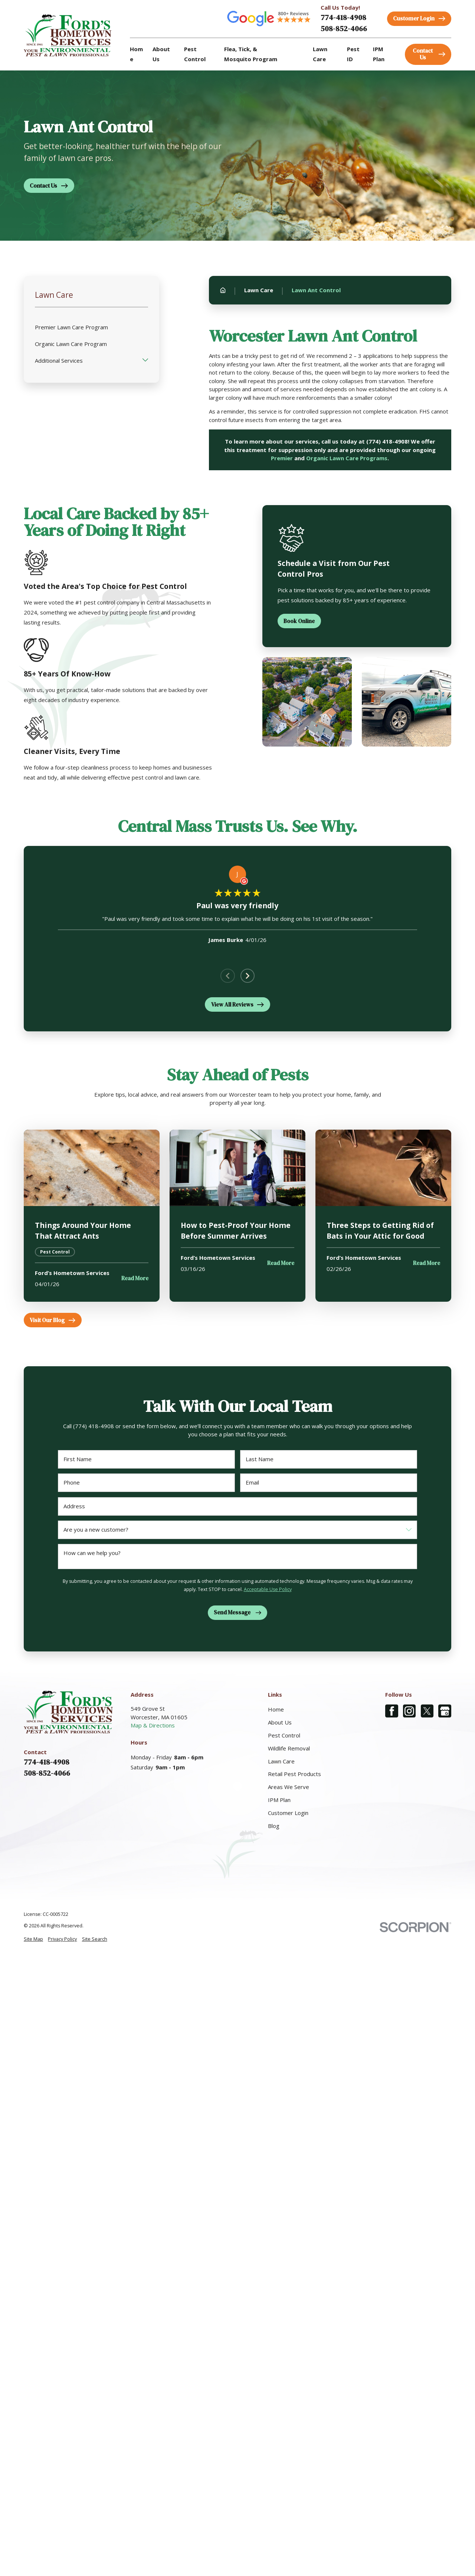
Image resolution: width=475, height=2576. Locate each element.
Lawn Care (281, 1761)
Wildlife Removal (289, 1748)
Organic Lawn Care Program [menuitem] (71, 343)
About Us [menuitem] (161, 54)
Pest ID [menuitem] (353, 54)
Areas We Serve (288, 1787)
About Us (280, 1722)
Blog (273, 1825)
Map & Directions (153, 1725)
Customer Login (288, 1812)
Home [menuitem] (136, 54)
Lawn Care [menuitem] (320, 54)
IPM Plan (279, 1799)
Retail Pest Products (294, 1774)
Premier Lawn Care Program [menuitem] (71, 327)
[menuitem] (33, 1939)
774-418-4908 (343, 17)
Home (276, 1709)
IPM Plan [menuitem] (378, 54)
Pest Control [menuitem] (195, 54)
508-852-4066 (344, 28)
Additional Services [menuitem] (59, 360)
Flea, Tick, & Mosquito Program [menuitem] (250, 54)
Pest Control (284, 1735)
